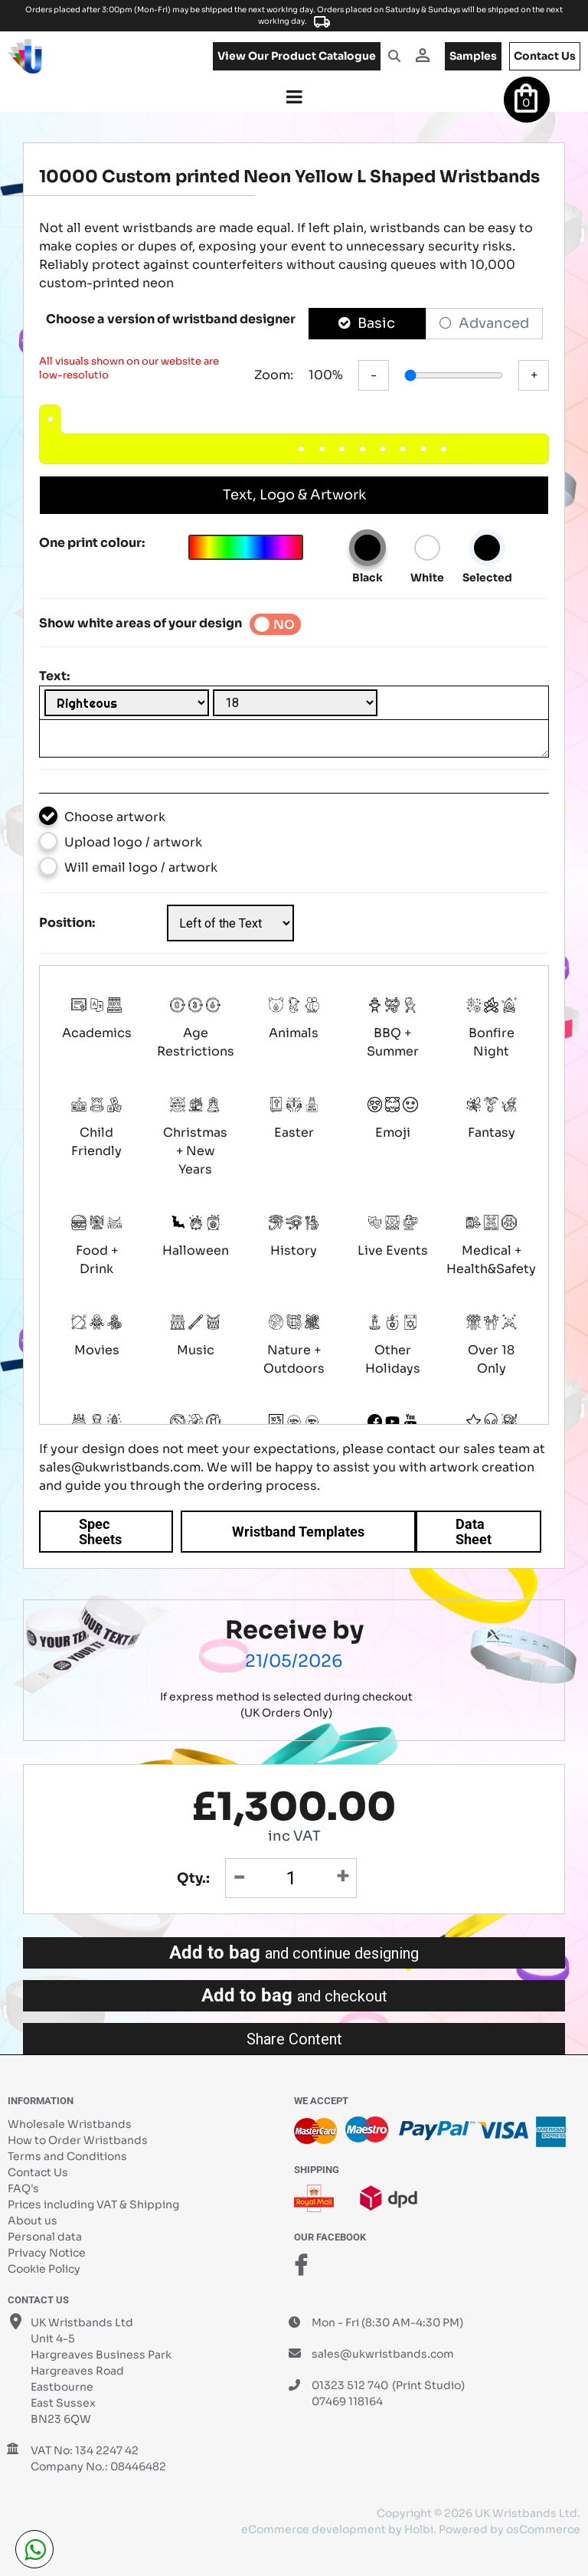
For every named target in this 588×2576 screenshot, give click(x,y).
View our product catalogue (296, 56)
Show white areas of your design (140, 623)
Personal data (45, 2237)
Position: (67, 923)
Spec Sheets (100, 1531)
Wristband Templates (298, 1532)
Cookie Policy (44, 2269)
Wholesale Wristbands (70, 2124)
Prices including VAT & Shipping (93, 2204)
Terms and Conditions (67, 2156)
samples (473, 56)
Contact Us (38, 2172)
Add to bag (294, 1952)
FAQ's (23, 2188)
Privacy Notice (47, 2253)
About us (32, 2220)
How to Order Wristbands (78, 2140)
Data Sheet (474, 1531)
